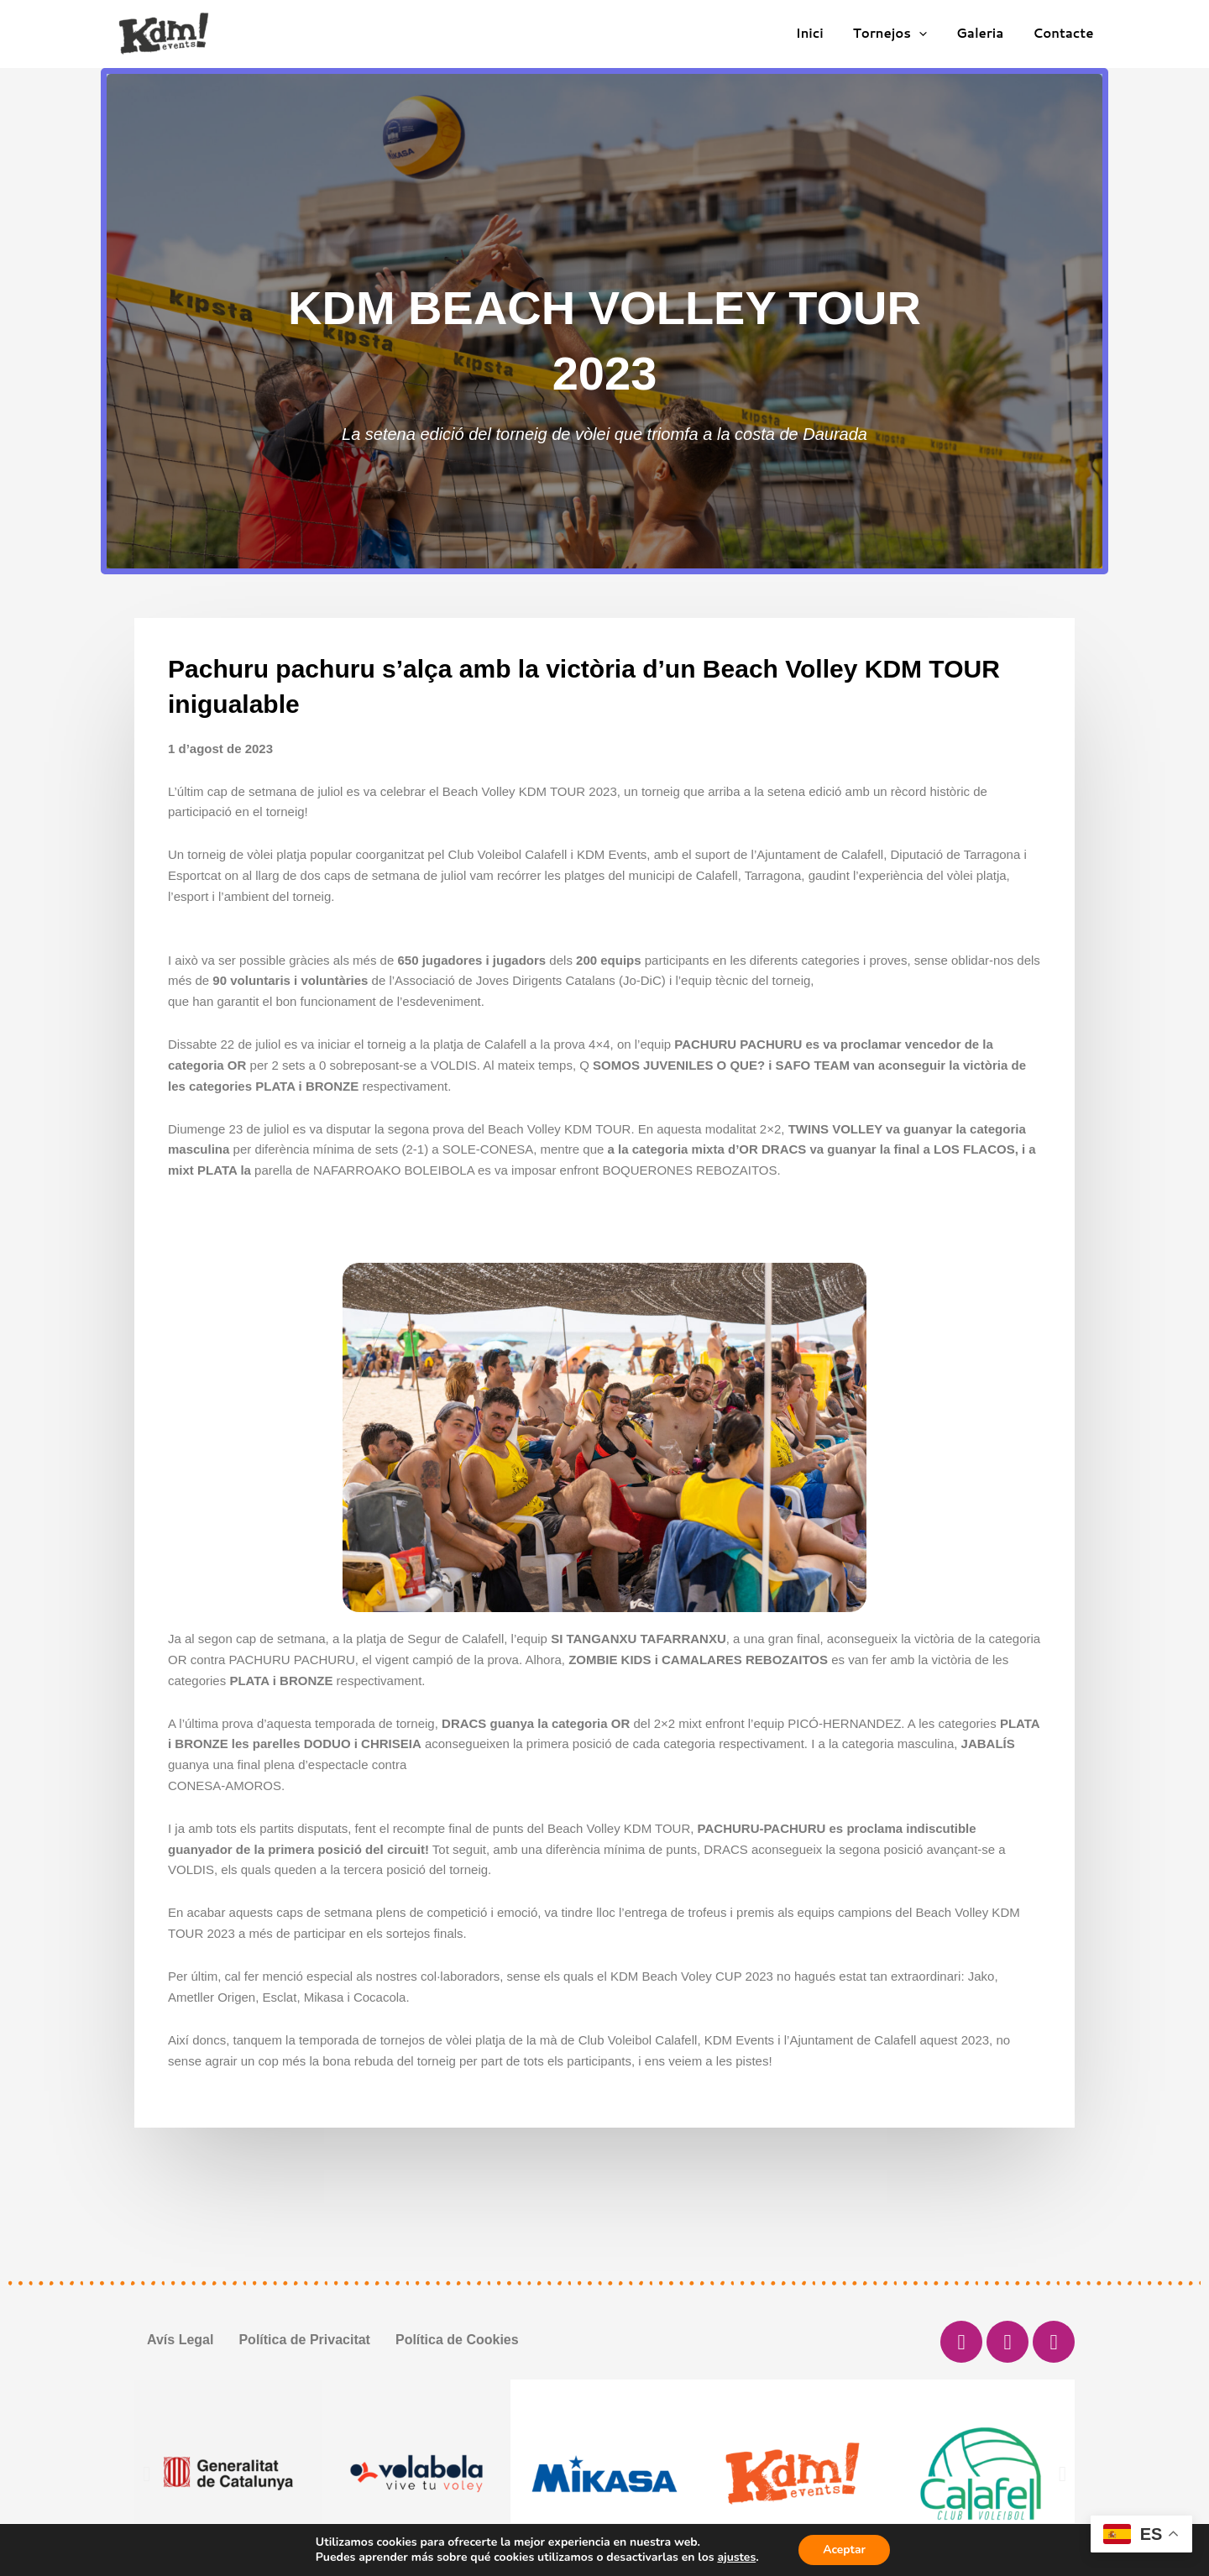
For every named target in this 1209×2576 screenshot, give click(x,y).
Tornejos (900, 33)
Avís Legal (180, 2340)
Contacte (1065, 33)
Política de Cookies (457, 2340)
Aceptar (844, 2550)
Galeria (986, 33)
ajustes (735, 2557)
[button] (146, 2473)
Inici (824, 33)
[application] (930, 33)
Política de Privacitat (304, 2340)
